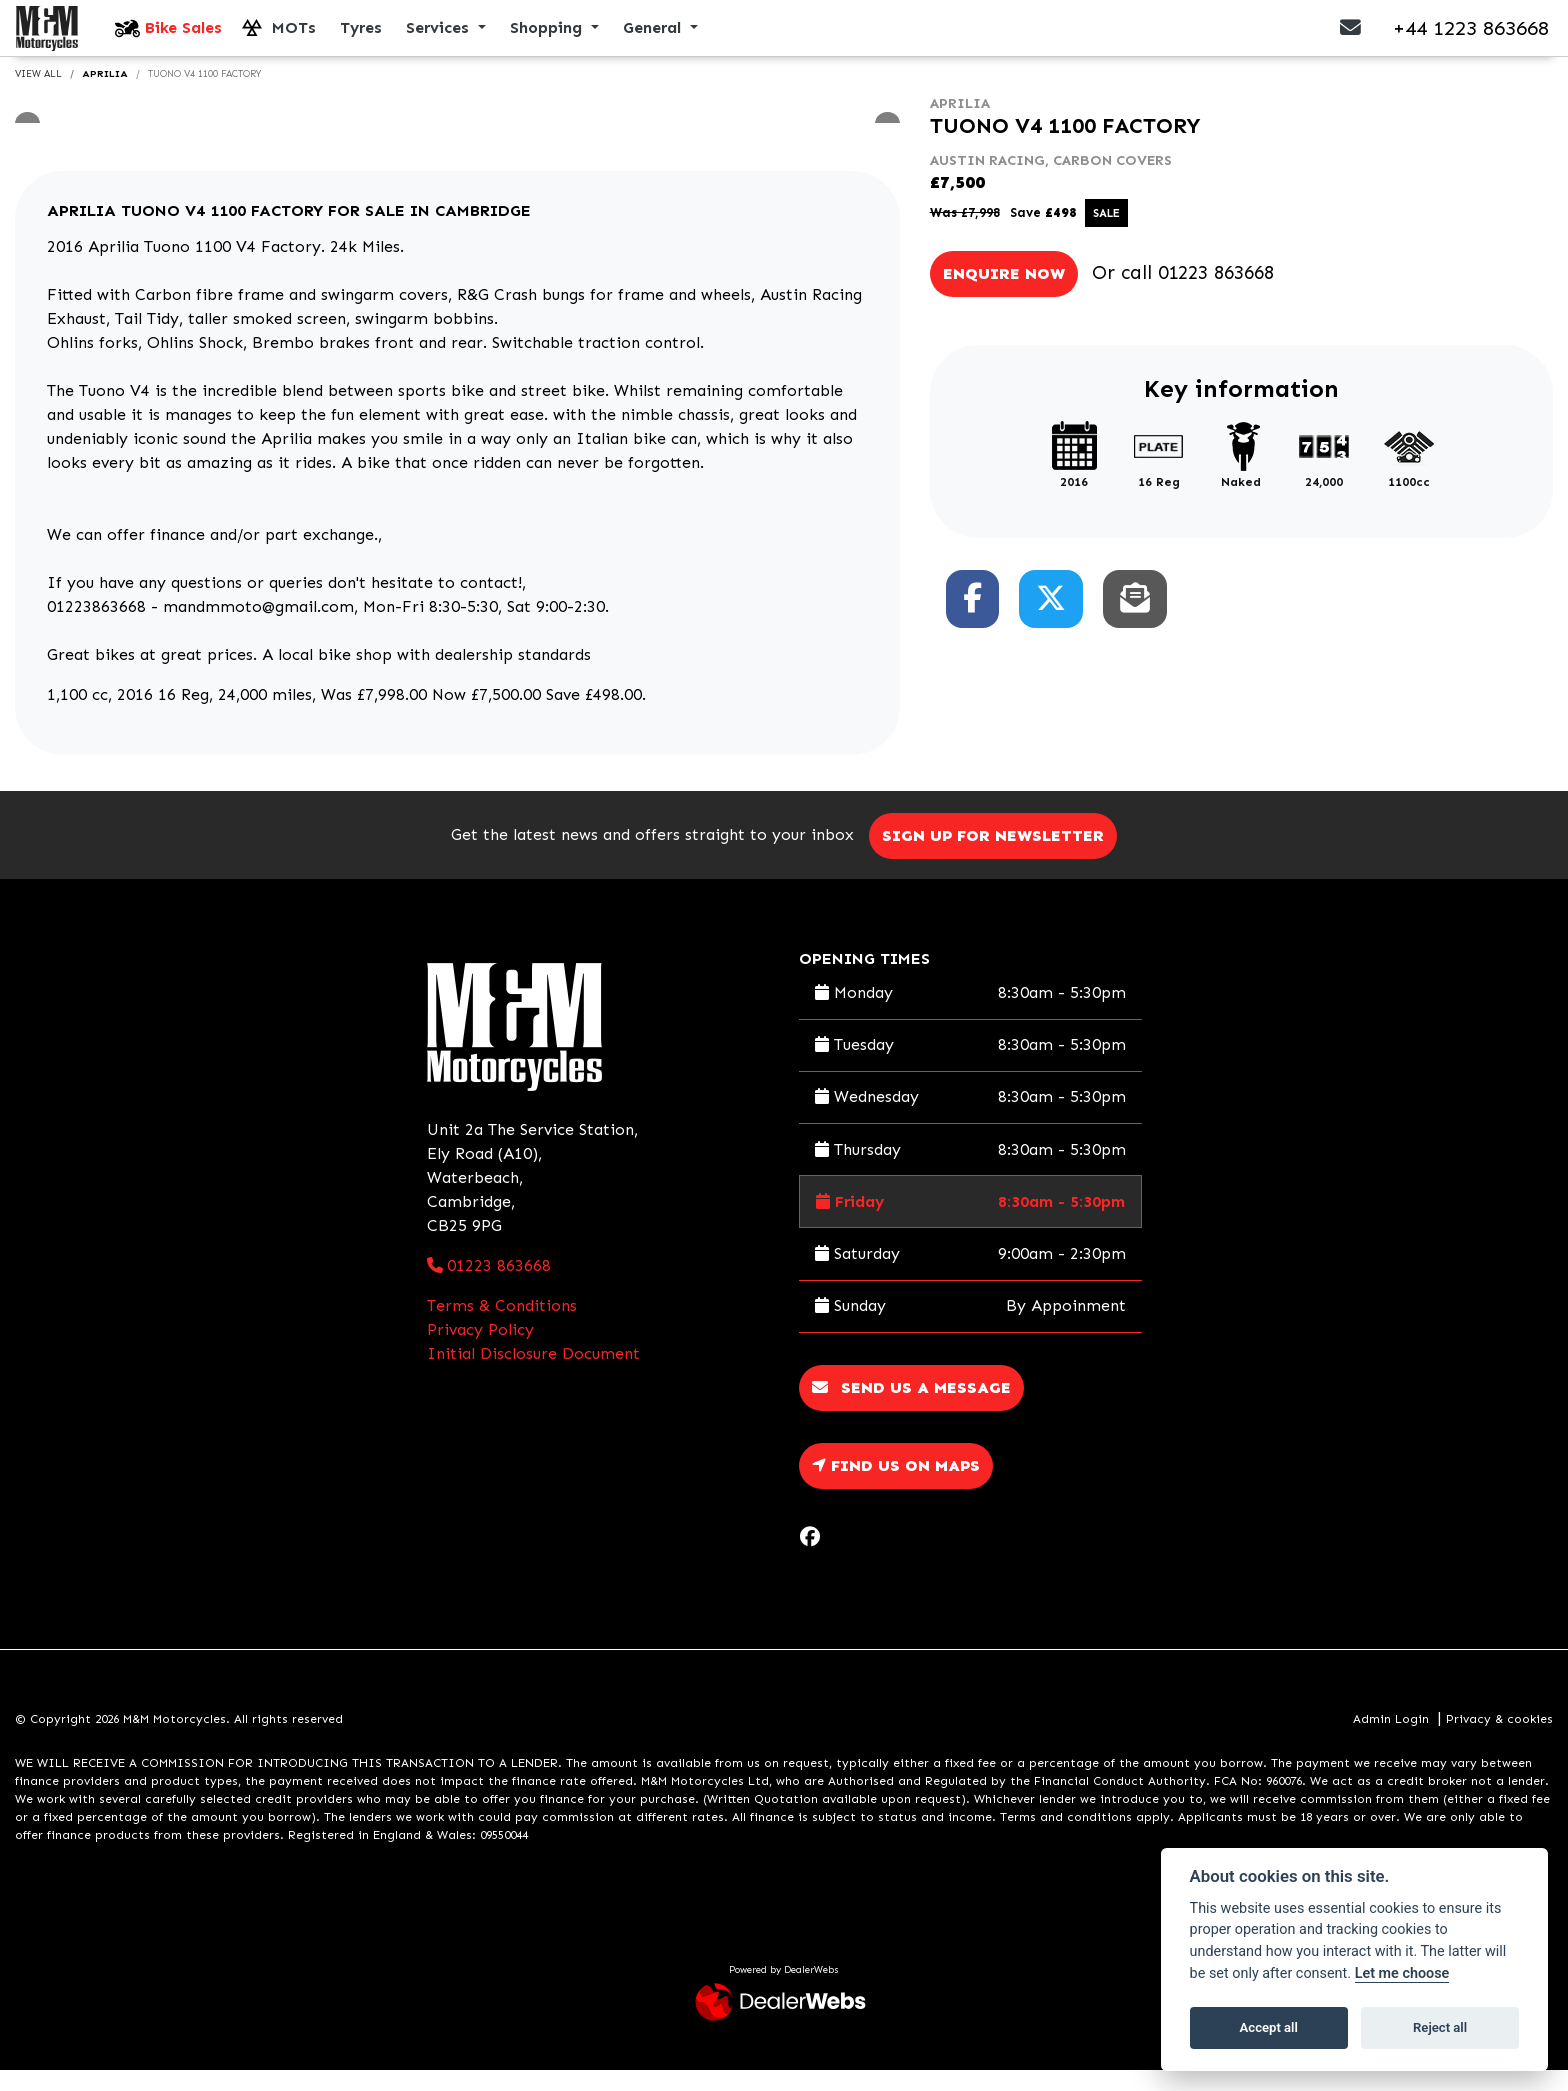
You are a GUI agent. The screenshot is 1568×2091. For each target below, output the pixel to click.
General (654, 38)
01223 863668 (1216, 293)
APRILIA (105, 95)
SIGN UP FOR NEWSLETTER (1000, 856)
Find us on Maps (896, 1486)
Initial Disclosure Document (533, 1374)
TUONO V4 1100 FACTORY (204, 95)
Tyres (361, 38)
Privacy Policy (480, 1350)
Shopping (548, 38)
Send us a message (911, 1408)
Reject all (1440, 2027)
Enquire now (1004, 294)
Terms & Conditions (502, 1326)
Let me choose (1402, 1973)
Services (440, 38)
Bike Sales (183, 38)
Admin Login (1391, 1740)
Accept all (1269, 2027)
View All (38, 95)
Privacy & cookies (1499, 1740)
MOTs (294, 38)
